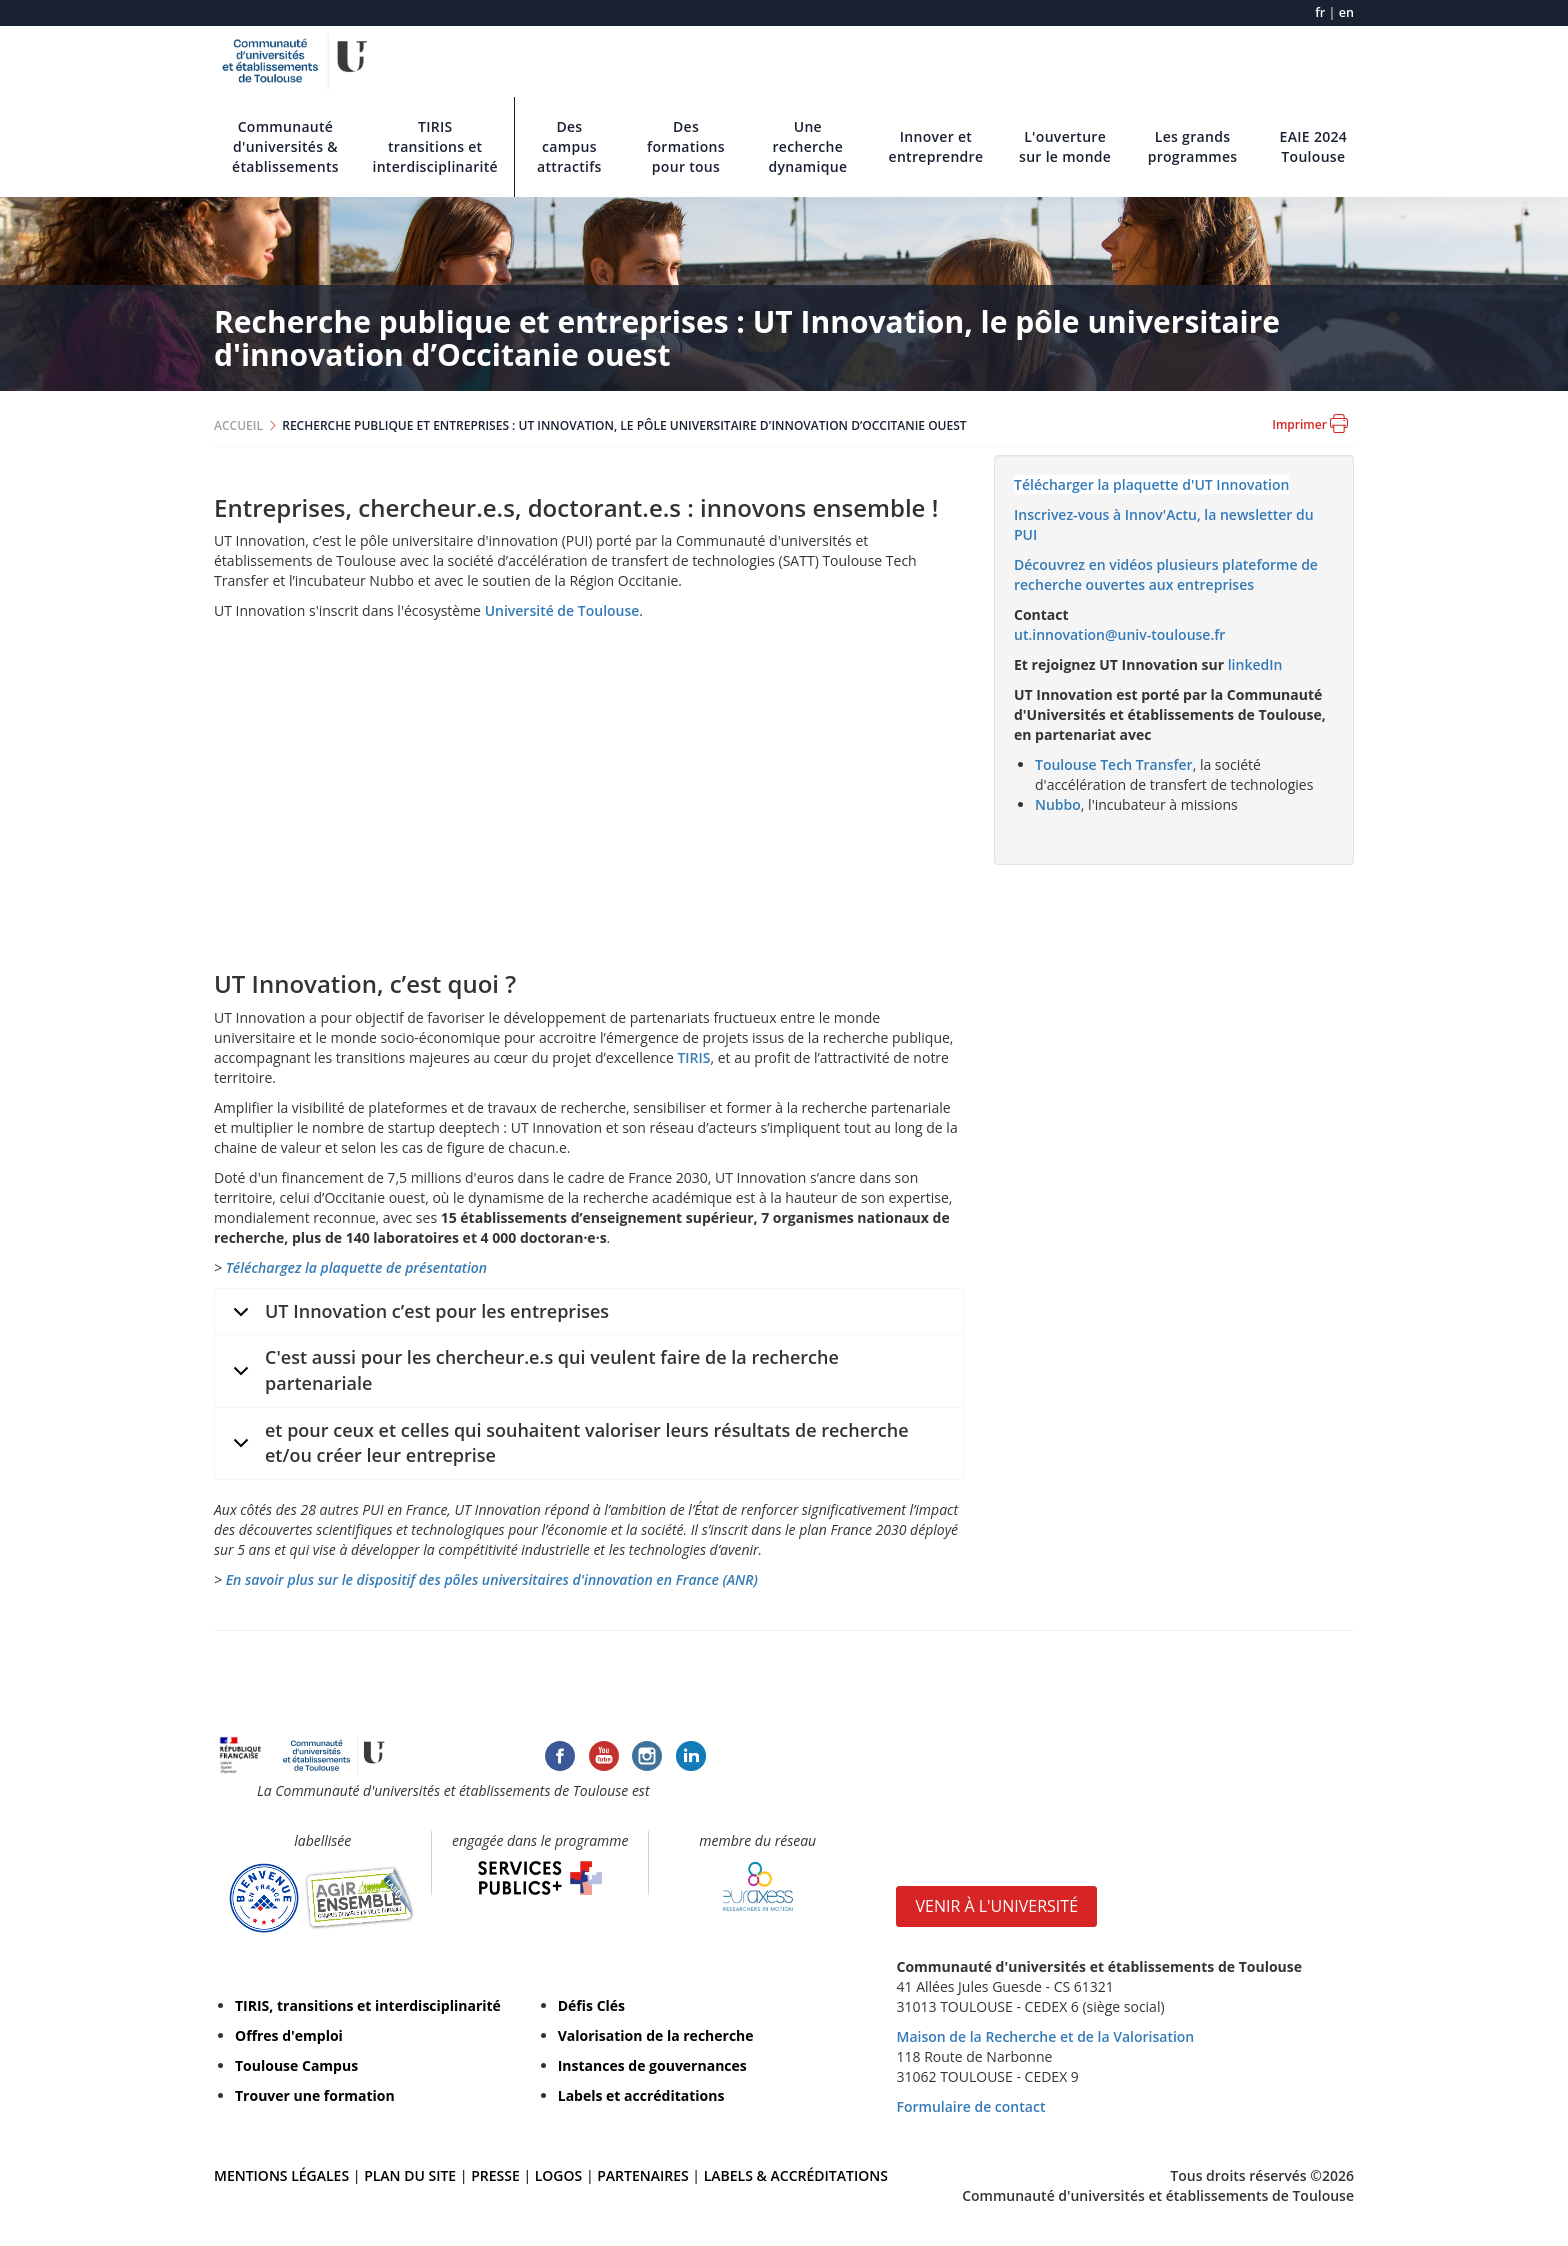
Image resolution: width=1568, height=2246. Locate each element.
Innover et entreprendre (936, 146)
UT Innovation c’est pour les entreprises (417, 1317)
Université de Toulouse (562, 610)
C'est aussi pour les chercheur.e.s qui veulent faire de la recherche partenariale (532, 1372)
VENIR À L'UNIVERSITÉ (996, 1906)
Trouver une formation (315, 2095)
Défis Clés (591, 2005)
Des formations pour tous (686, 146)
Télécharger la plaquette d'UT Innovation (1151, 484)
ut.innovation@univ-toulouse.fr (1119, 634)
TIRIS (693, 1057)
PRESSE (497, 2175)
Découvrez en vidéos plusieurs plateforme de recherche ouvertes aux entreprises (1166, 574)
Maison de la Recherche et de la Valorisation (1045, 2036)
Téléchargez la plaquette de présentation (356, 1267)
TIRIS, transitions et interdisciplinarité (368, 2005)
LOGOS (559, 2175)
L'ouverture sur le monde (1065, 146)
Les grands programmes (1193, 146)
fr (1320, 12)
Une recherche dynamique (807, 146)
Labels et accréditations (641, 2095)
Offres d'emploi (289, 2035)
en (1346, 12)
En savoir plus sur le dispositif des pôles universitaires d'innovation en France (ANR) (492, 1579)
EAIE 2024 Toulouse (1314, 146)
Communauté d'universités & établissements (285, 146)
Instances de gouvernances (652, 2065)
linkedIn (1255, 664)
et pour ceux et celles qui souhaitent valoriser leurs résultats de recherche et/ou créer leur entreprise (567, 1445)
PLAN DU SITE (410, 2175)
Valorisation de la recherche (656, 2035)
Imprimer (1310, 423)
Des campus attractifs (569, 146)
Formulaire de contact (970, 2106)
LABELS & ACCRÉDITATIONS (796, 2175)
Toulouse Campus (296, 2065)
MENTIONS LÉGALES (281, 2175)
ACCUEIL (238, 425)
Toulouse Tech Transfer (1114, 764)
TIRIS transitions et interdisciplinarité (435, 146)
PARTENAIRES (642, 2175)
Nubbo (1058, 804)
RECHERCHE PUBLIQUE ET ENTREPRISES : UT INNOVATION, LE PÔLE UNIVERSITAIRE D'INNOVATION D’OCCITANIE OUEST (624, 425)
